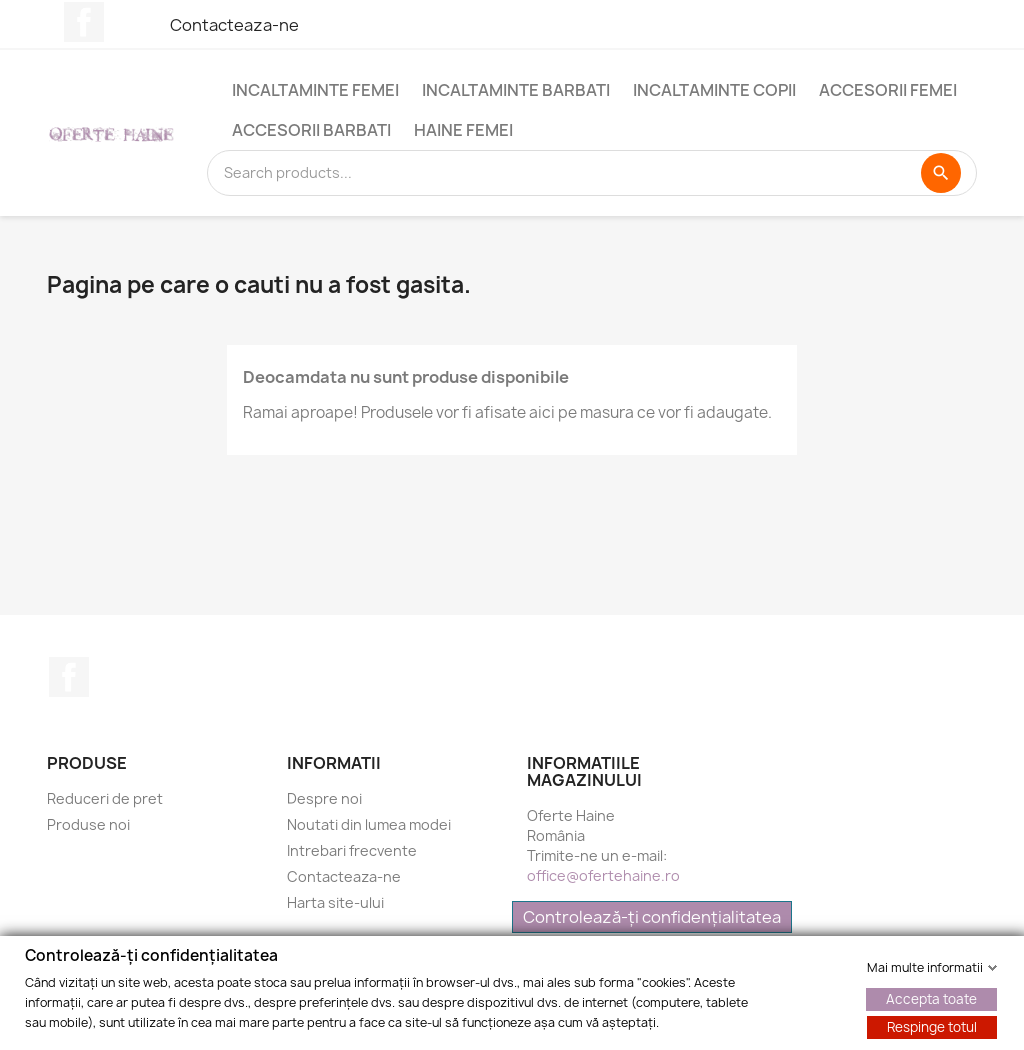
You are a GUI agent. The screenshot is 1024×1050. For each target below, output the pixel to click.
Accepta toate (931, 998)
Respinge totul (932, 1026)
